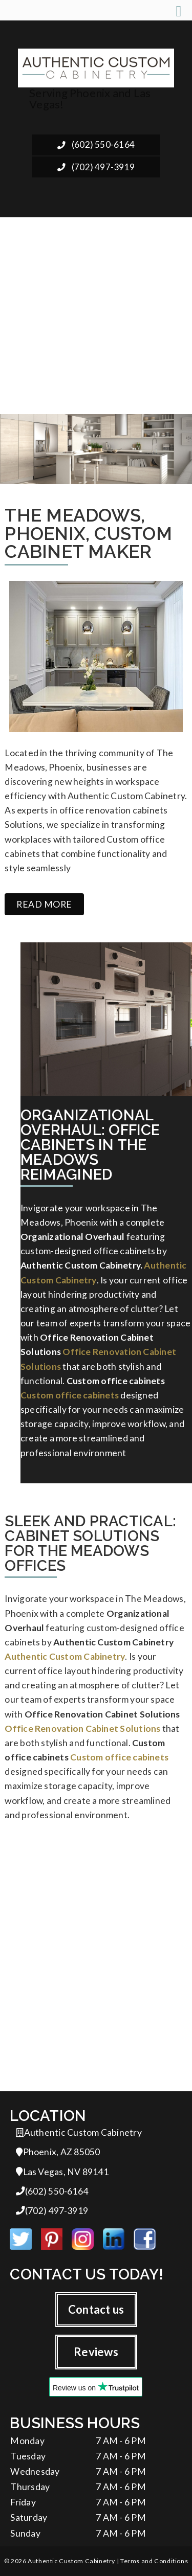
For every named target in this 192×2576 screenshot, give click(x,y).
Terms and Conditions (154, 2561)
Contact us (96, 2309)
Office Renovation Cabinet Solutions (82, 1728)
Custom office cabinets (69, 1395)
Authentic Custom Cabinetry (65, 1656)
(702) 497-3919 (96, 167)
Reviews (96, 2352)
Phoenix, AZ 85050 (58, 2151)
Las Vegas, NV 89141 (62, 2171)
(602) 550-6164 (96, 144)
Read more (44, 904)
